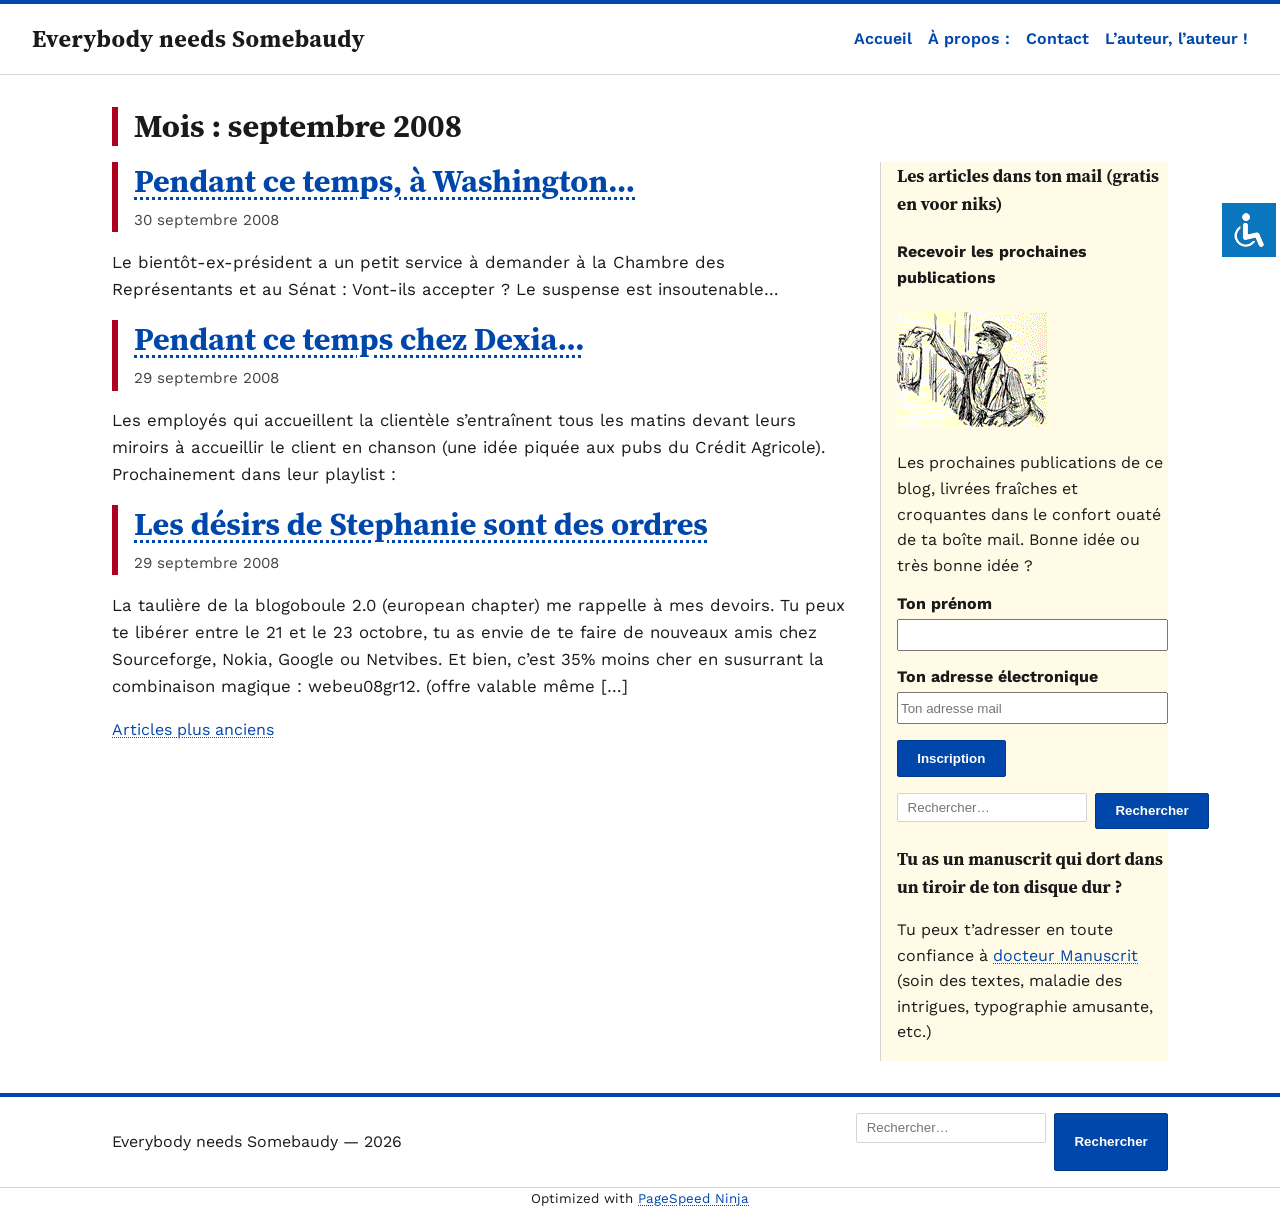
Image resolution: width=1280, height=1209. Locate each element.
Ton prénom (944, 603)
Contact (1057, 38)
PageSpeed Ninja (693, 1198)
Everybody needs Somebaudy (198, 38)
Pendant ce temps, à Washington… (384, 181)
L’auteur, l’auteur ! (1176, 38)
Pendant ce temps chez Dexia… (359, 339)
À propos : (969, 38)
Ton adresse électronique (997, 676)
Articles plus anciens (193, 729)
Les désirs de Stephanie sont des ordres (421, 524)
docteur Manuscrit (1065, 955)
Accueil (883, 38)
